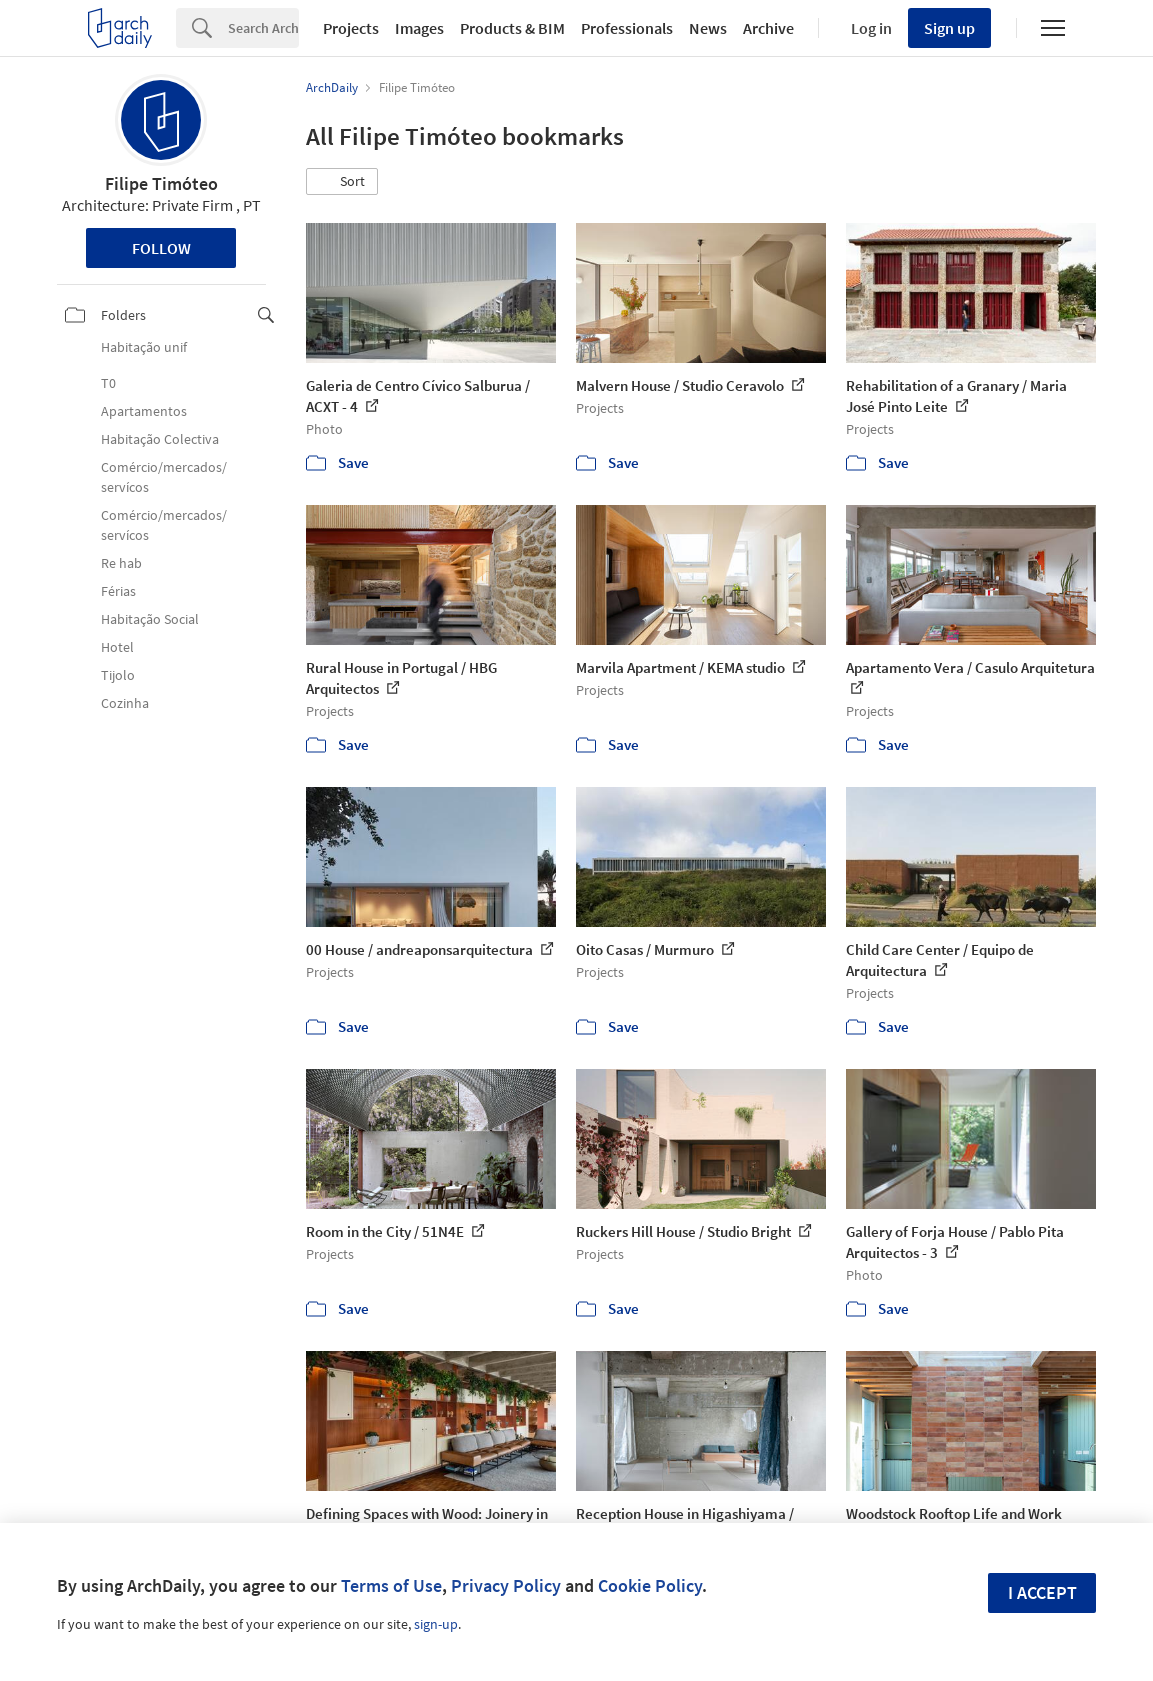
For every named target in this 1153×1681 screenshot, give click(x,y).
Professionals (627, 28)
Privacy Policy (506, 1585)
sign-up (436, 1624)
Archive (768, 28)
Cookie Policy (650, 1585)
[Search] (263, 28)
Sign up (949, 28)
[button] (342, 182)
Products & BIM (512, 28)
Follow (161, 248)
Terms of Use (391, 1585)
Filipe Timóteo (161, 183)
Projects (351, 28)
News (708, 28)
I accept (1042, 1592)
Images (419, 28)
